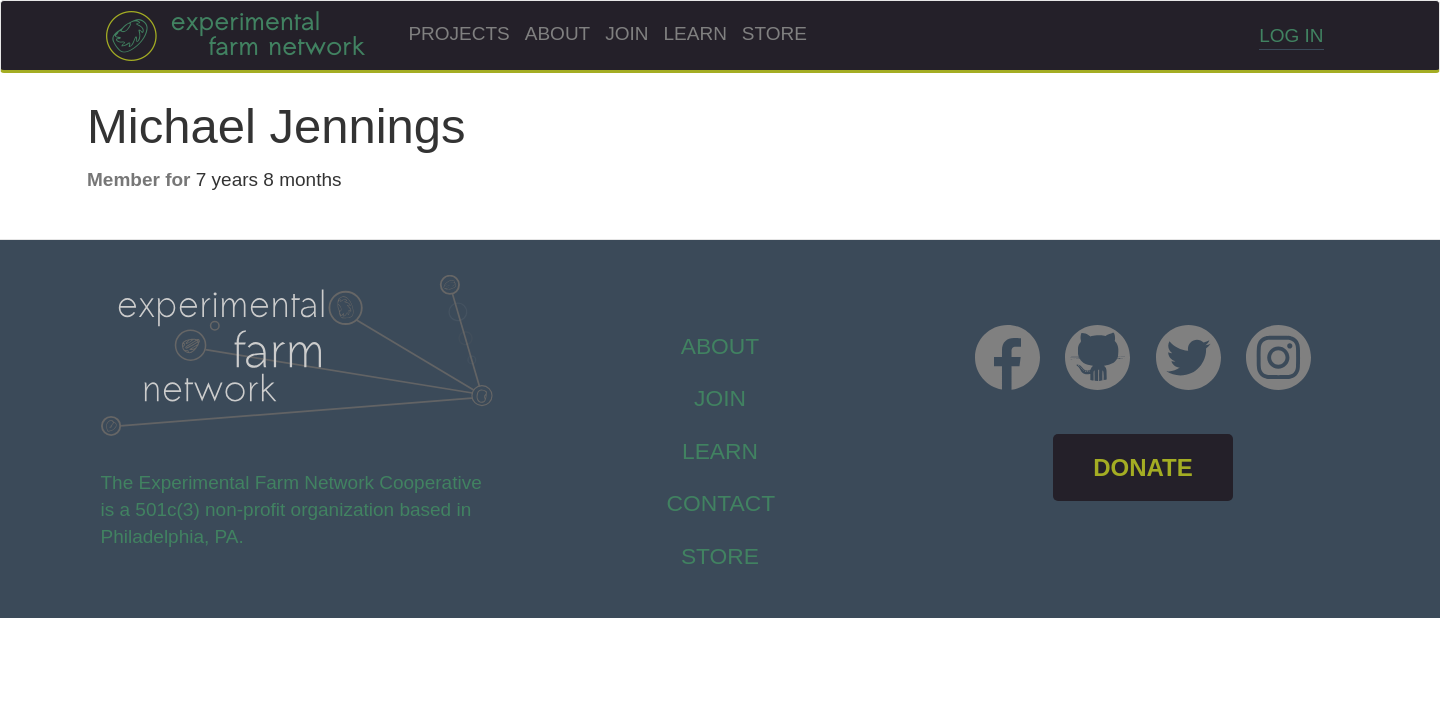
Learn (695, 33)
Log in (1291, 35)
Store (774, 33)
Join (626, 33)
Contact (721, 503)
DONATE (1143, 467)
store (720, 556)
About (557, 33)
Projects (458, 33)
